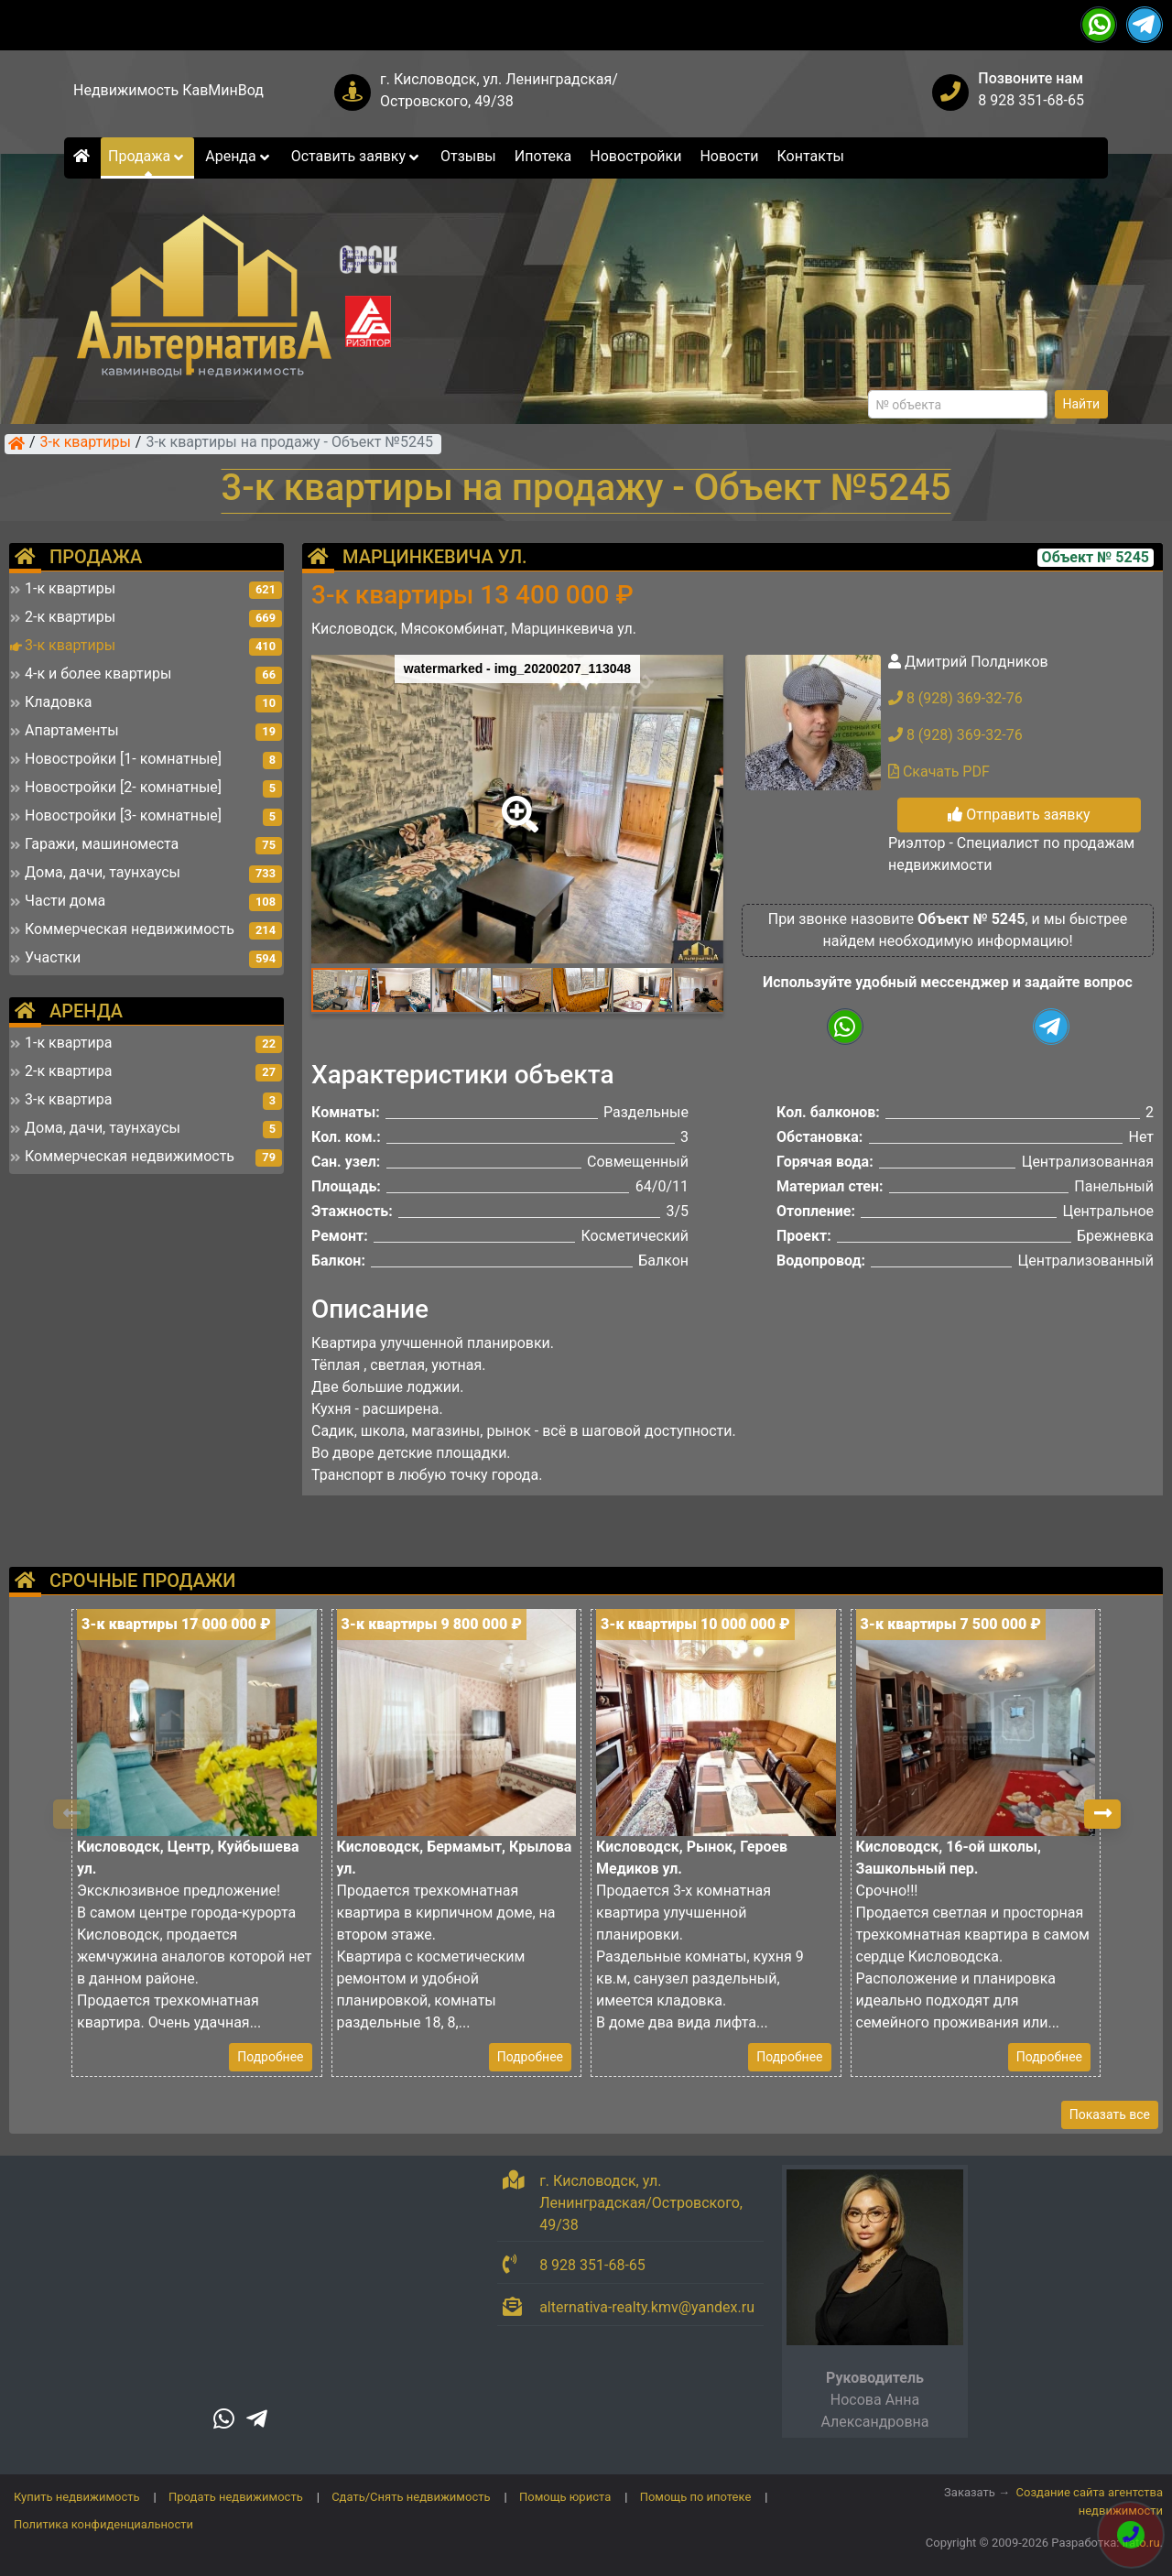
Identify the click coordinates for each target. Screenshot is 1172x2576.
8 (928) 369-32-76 (955, 698)
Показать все (1109, 2114)
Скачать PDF (939, 771)
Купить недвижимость (77, 2497)
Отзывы (468, 156)
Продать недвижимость (235, 2497)
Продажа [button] (147, 156)
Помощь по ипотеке (696, 2497)
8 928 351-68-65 (1031, 100)
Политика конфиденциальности (103, 2524)
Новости (729, 156)
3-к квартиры (85, 443)
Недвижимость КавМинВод (168, 90)
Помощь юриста (565, 2497)
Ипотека (543, 156)
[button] (516, 801)
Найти (1082, 404)
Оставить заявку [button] (356, 156)
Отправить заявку (1019, 814)
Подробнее (270, 2056)
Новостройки (635, 156)
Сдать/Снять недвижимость (410, 2497)
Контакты (810, 156)
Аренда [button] (238, 156)
